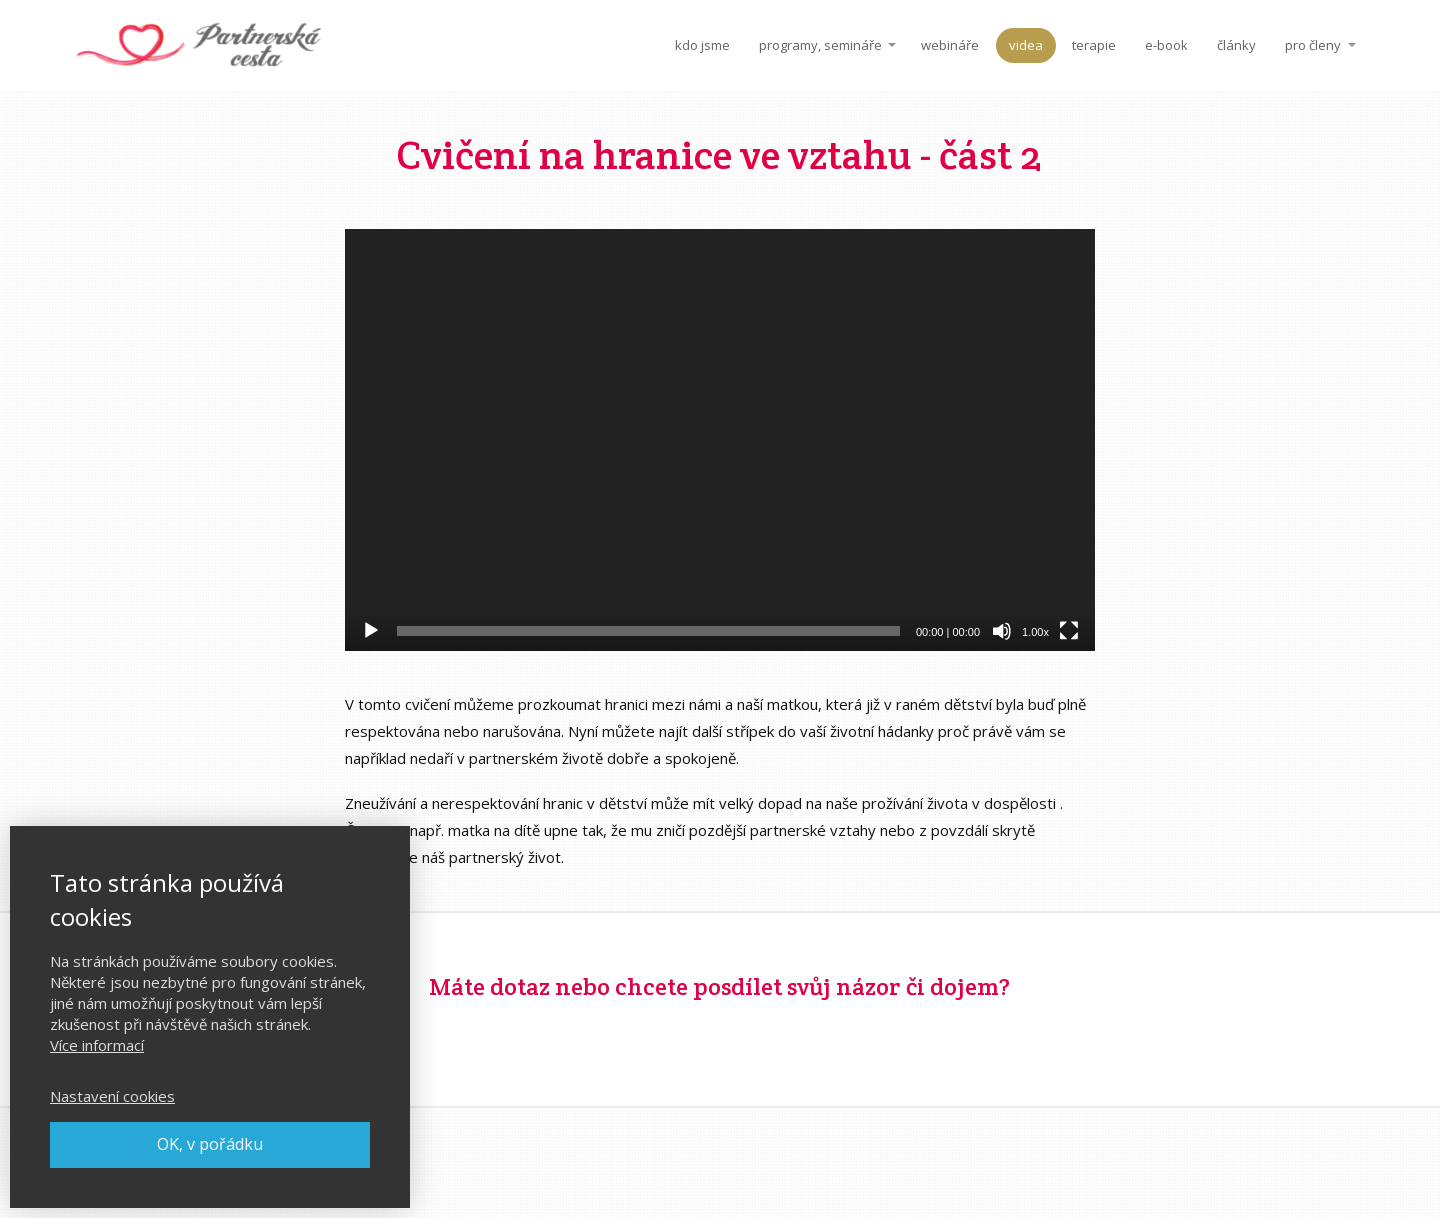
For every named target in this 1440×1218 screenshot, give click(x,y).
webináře (950, 45)
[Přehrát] (371, 631)
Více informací (97, 1045)
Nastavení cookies (112, 1096)
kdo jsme (702, 45)
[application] (720, 440)
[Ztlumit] (1002, 631)
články (1236, 45)
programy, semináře (820, 45)
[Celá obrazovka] (1069, 631)
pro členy (1313, 45)
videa (1026, 45)
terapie (1094, 45)
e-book (1166, 45)
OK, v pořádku (210, 1144)
